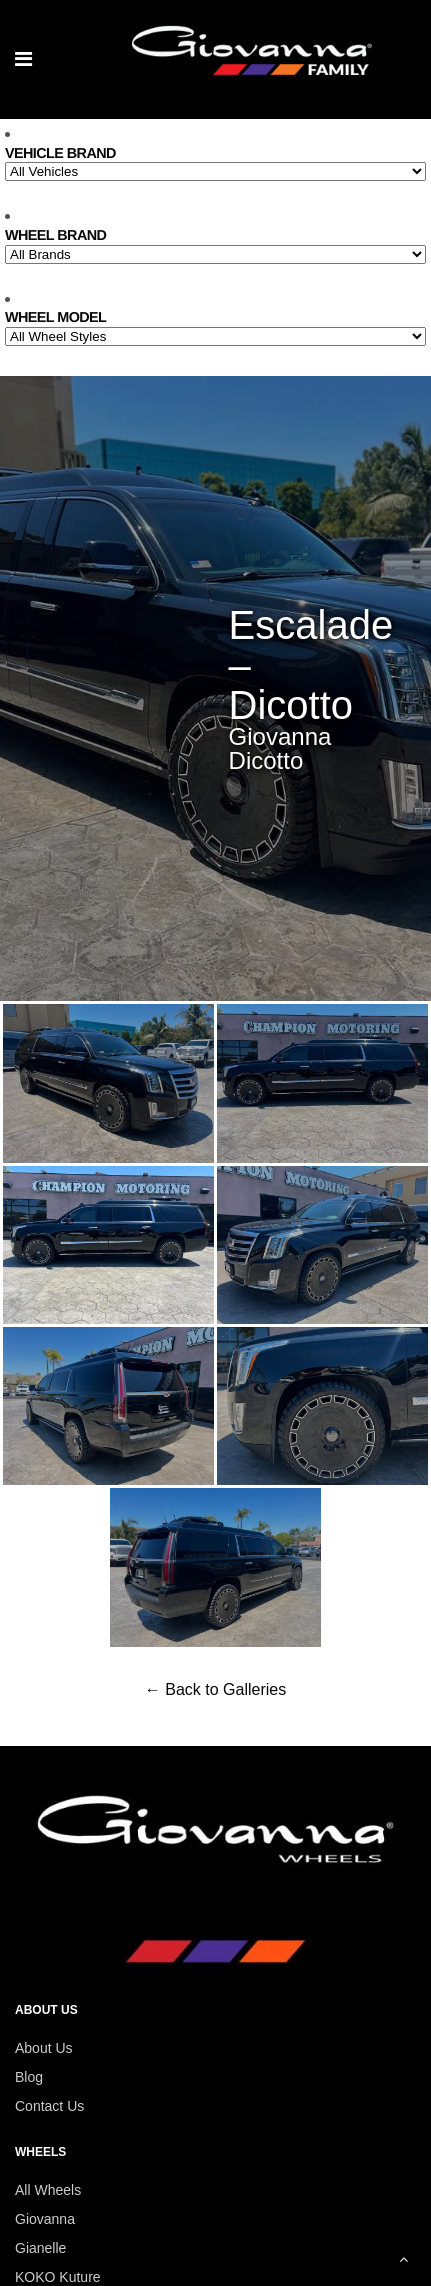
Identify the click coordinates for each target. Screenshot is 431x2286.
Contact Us (49, 2106)
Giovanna (45, 2219)
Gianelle (40, 2248)
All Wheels (48, 2190)
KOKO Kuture (58, 2277)
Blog (29, 2077)
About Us (44, 2048)
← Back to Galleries (215, 1689)
